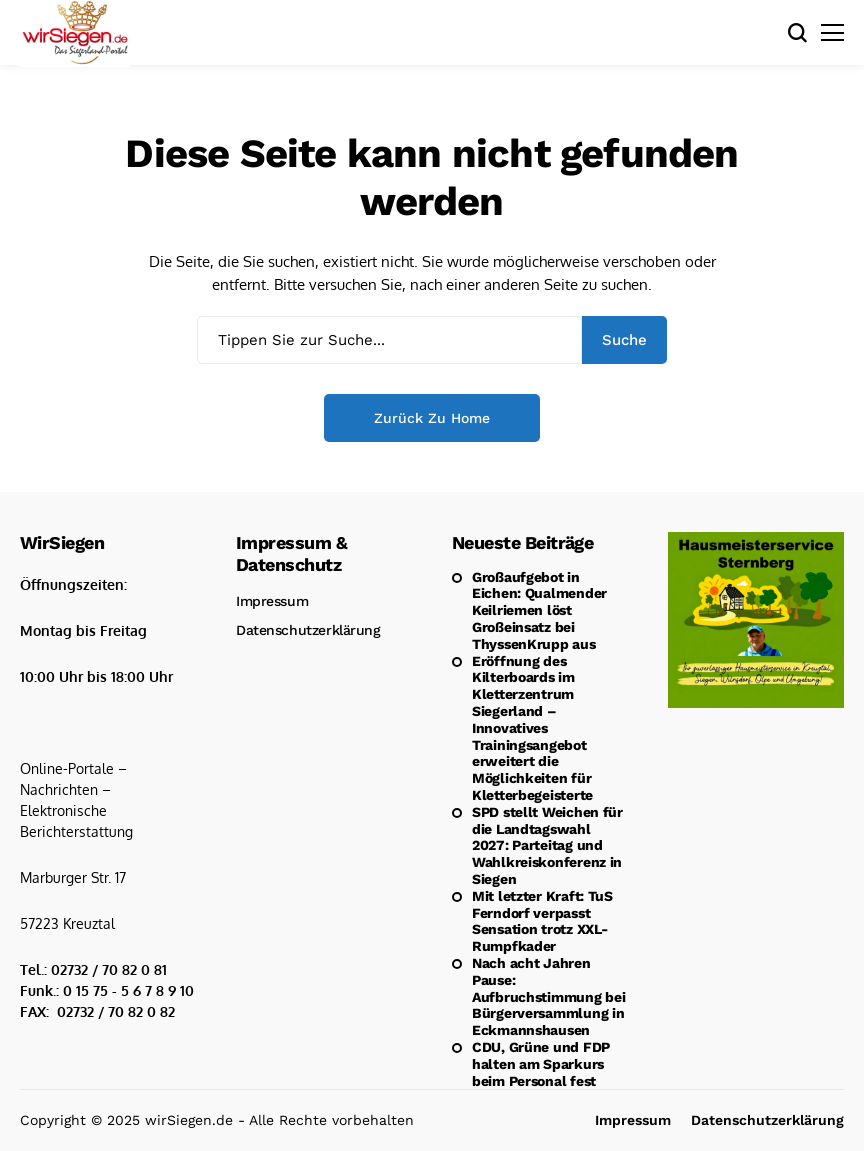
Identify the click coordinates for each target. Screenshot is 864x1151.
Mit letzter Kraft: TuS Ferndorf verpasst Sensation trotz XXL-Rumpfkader (542, 921)
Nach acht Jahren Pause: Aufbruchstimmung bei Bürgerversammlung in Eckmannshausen (548, 996)
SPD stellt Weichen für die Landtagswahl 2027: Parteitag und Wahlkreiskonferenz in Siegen (547, 845)
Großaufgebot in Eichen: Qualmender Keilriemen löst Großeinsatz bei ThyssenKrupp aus (539, 610)
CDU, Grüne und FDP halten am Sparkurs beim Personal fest (541, 1064)
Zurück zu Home (432, 418)
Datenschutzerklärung (308, 630)
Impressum (272, 601)
